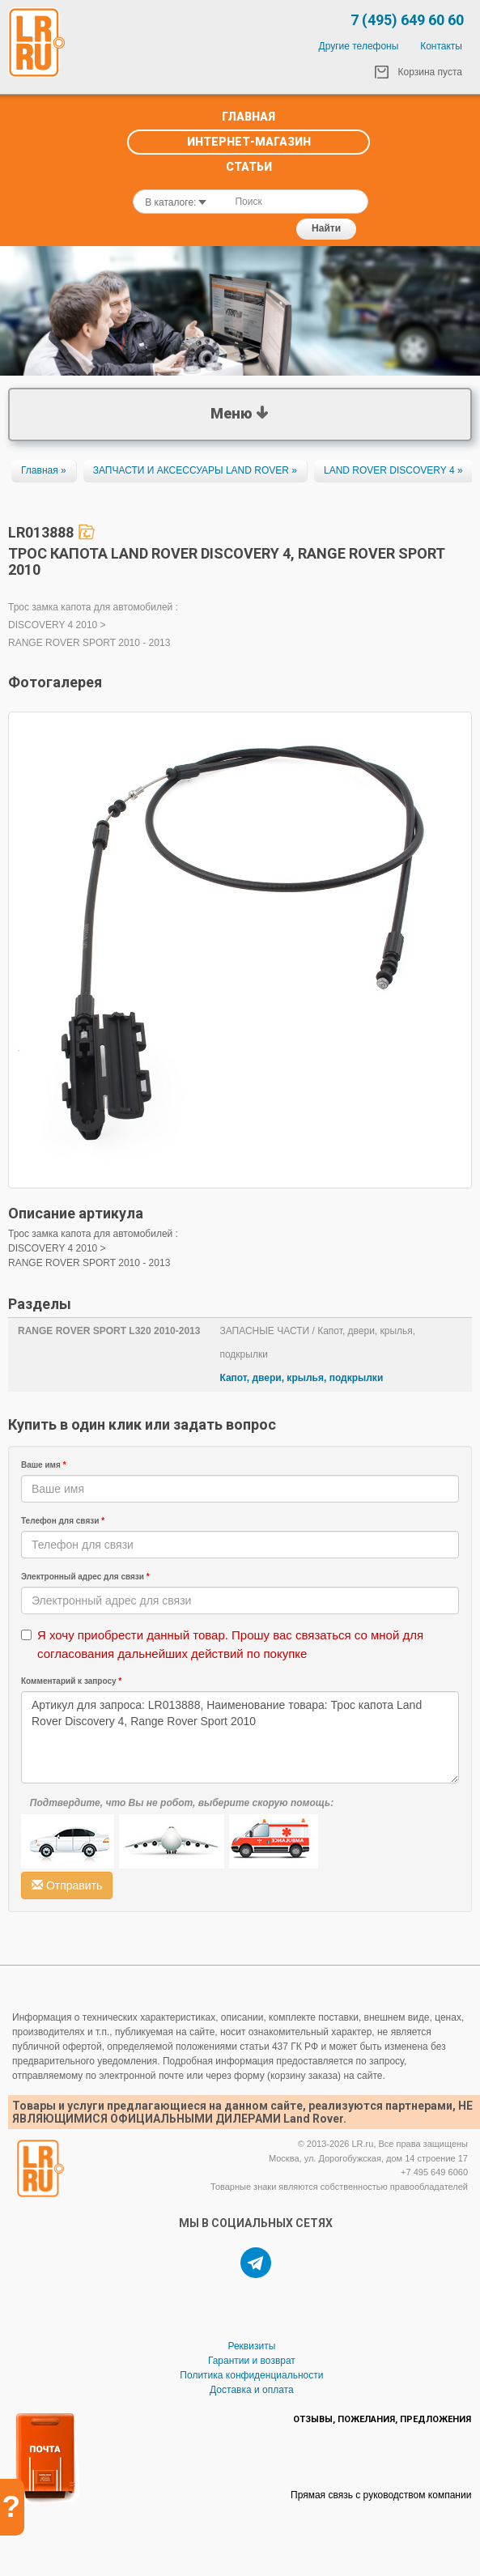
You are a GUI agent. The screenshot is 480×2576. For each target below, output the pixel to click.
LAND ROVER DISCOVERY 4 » (393, 470)
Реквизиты (251, 2346)
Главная (248, 116)
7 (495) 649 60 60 (407, 19)
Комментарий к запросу (71, 1681)
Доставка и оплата (252, 2389)
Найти (326, 228)
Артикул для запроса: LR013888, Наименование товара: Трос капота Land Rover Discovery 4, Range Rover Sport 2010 (240, 1737)
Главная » (43, 470)
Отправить (67, 1885)
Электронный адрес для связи (85, 1576)
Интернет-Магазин (249, 141)
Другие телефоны (359, 46)
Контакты (441, 46)
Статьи (249, 166)
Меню (240, 411)
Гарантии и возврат (251, 2360)
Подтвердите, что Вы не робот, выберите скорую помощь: (181, 1803)
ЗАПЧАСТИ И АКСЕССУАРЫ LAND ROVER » (195, 470)
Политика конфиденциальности (251, 2375)
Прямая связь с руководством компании (381, 2495)
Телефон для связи (62, 1520)
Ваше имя (43, 1464)
